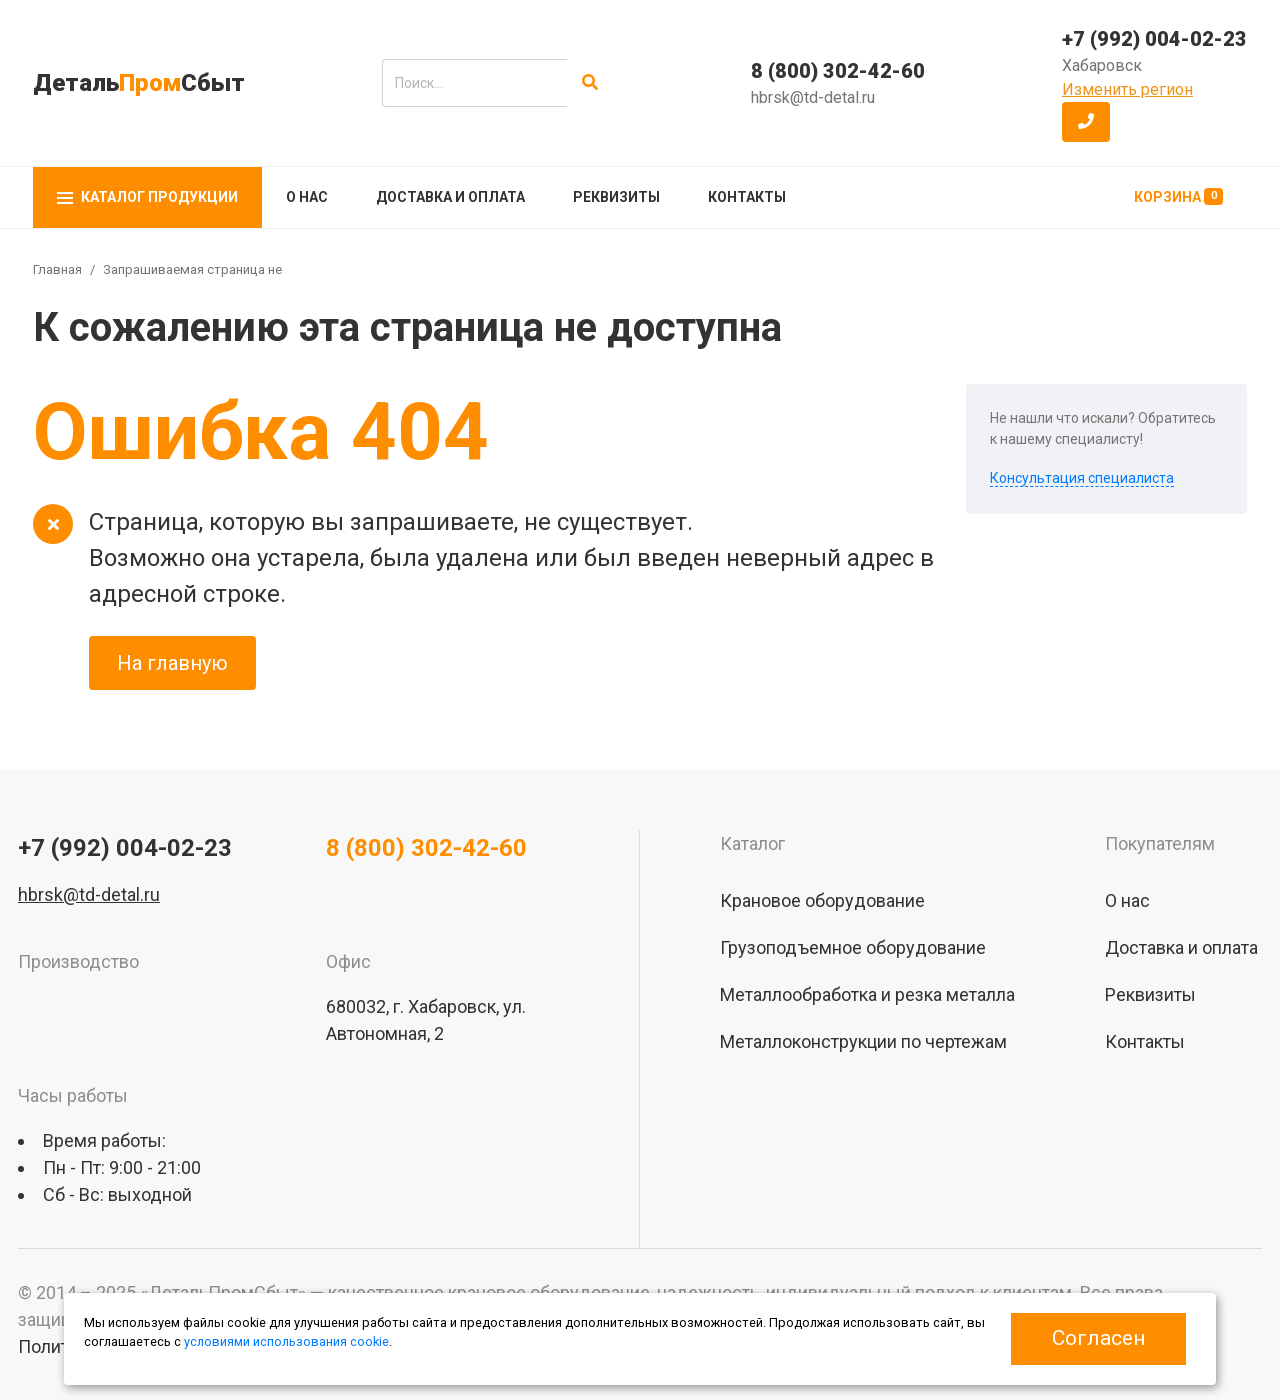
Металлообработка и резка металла (867, 994)
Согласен (1098, 1338)
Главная (57, 269)
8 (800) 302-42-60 (838, 71)
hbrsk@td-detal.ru (813, 97)
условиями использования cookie (286, 1341)
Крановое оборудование (822, 900)
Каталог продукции (147, 197)
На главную (172, 663)
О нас (307, 197)
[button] (1086, 122)
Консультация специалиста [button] (1082, 478)
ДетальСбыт (139, 83)
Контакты (747, 197)
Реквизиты (616, 197)
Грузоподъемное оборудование (853, 947)
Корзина (1178, 196)
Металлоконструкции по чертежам (863, 1041)
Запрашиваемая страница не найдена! (221, 269)
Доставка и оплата (450, 197)
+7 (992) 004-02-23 (1154, 39)
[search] (474, 83)
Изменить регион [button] (1127, 89)
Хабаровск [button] (1102, 65)
